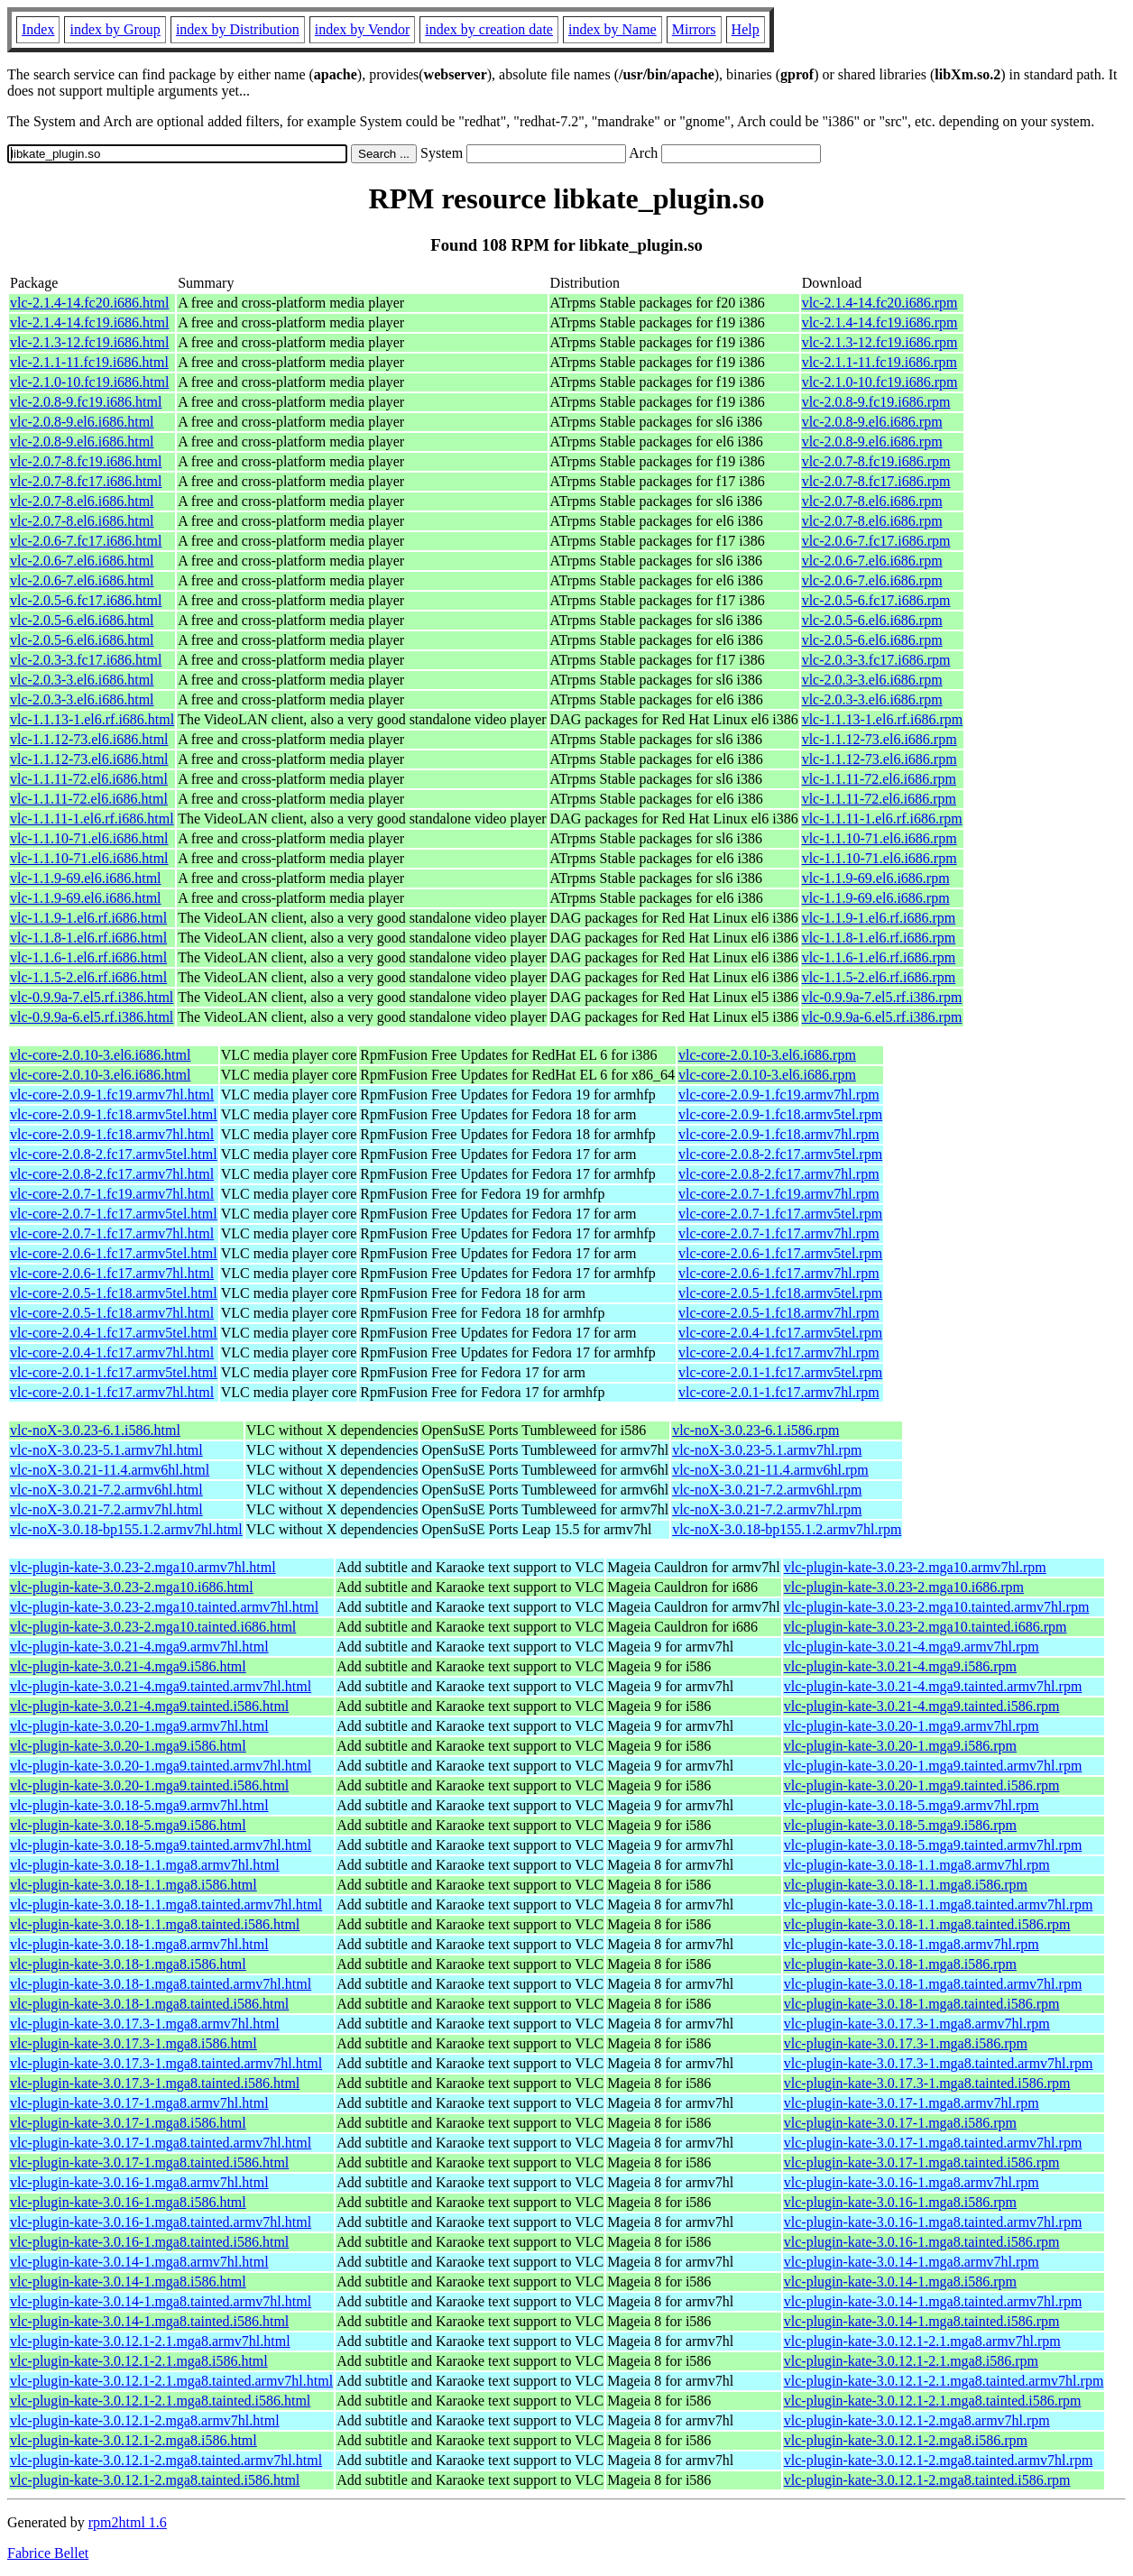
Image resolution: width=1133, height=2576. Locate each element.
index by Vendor (362, 29)
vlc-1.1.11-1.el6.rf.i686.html (92, 818)
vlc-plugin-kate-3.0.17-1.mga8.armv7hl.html (139, 2103)
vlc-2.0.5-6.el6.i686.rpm (872, 620)
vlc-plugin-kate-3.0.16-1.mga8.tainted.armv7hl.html (160, 2222)
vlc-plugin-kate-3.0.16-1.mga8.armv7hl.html (139, 2182)
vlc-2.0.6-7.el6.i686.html (82, 560)
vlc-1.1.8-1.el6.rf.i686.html (88, 937)
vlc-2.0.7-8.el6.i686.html (82, 501)
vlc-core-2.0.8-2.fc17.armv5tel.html (113, 1154)
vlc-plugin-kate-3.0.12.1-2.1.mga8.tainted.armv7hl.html (171, 2380)
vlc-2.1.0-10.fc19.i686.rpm (880, 382)
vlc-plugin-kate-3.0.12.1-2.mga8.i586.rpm (905, 2440)
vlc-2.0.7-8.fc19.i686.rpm (876, 461)
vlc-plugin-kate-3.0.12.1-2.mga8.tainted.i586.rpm (927, 2480)
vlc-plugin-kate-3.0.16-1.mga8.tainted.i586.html (149, 2241)
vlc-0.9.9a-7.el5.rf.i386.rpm (882, 997)
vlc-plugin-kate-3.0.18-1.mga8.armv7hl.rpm (911, 1944)
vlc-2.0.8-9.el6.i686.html (82, 421)
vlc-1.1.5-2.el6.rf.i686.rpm (879, 977)
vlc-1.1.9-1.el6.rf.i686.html (88, 917)
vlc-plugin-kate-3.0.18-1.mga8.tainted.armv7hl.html (160, 1984)
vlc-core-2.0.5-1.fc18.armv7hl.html (112, 1312)
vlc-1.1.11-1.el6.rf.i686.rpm (882, 818)
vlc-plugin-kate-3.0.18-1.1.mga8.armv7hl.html (145, 1864)
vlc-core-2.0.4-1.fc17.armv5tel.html (113, 1332)
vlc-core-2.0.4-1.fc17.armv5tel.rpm (780, 1332)
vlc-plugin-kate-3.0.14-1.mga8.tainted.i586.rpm (922, 2321)
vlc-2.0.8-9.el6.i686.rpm (872, 421)
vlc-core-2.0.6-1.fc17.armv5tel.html (113, 1253)
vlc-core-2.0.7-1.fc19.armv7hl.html (112, 1193)
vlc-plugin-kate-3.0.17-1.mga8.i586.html (128, 2122)
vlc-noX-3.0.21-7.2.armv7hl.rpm (766, 1509)
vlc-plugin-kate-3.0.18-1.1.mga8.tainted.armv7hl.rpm (938, 1904)
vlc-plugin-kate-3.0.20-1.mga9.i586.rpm (900, 1745)
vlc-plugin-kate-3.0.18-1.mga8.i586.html (128, 1964)
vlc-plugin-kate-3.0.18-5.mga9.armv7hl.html (139, 1805)
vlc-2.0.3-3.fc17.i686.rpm (876, 659)
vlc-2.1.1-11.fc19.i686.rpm (879, 362)
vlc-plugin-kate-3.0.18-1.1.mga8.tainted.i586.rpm (927, 1924)
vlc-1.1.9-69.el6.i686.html (85, 878)
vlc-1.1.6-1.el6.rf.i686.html (88, 957)
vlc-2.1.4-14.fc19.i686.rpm (880, 322)
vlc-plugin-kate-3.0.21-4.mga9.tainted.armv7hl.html (160, 1686)
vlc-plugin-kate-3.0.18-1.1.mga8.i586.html (133, 1884)
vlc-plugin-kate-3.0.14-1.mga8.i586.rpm (900, 2281)
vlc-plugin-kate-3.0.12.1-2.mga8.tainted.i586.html (154, 2480)
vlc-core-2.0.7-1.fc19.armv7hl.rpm (779, 1193)
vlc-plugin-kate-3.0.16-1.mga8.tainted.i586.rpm (922, 2241)
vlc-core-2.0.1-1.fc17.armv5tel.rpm (780, 1372)
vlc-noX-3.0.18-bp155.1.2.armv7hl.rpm (786, 1529)
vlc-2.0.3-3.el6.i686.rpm (872, 679)
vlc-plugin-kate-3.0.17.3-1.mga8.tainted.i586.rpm (927, 2083)
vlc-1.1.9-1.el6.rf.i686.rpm (879, 917)
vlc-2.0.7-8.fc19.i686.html (85, 461)
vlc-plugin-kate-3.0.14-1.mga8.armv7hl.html (139, 2261)
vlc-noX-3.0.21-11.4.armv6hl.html (109, 1469)
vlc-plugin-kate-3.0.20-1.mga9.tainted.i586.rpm (922, 1785)
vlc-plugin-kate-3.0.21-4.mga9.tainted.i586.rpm (922, 1706)
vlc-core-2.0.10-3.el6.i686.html (100, 1055)
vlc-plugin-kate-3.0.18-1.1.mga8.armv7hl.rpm (917, 1864)
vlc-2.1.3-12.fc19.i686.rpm (880, 342)
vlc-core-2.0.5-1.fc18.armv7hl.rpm (779, 1312)
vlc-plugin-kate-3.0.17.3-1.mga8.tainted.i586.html (154, 2083)
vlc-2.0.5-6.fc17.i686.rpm (876, 600)
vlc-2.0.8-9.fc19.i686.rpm (876, 401)
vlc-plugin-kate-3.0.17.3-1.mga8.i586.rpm (905, 2043)
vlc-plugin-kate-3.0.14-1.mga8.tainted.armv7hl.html (160, 2301)
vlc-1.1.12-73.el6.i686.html (89, 739)
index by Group (114, 29)
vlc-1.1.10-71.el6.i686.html (89, 838)
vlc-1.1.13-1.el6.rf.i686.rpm (882, 719)
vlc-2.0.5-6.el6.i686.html (82, 620)
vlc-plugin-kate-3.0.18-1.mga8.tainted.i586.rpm (922, 2003)
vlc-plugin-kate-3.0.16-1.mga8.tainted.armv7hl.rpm (933, 2222)
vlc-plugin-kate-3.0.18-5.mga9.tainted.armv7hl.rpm (933, 1845)
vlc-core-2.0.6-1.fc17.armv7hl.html (112, 1273)
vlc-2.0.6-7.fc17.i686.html (85, 540)
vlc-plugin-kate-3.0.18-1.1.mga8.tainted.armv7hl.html (166, 1904)
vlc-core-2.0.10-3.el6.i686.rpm (767, 1055)
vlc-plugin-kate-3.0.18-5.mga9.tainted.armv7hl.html (160, 1845)
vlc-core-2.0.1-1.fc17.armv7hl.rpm (779, 1392)
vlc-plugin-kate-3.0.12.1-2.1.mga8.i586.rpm (911, 2361)
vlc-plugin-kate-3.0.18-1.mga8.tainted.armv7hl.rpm (933, 1984)
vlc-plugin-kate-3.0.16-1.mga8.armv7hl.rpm (911, 2182)
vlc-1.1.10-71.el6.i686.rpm (879, 838)
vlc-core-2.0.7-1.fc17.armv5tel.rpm (780, 1213)
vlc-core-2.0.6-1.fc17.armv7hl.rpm (779, 1273)
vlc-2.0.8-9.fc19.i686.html (85, 401)
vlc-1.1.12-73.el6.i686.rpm (879, 739)
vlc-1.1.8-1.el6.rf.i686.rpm (879, 937)
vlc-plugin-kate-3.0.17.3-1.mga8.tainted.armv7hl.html (166, 2063)
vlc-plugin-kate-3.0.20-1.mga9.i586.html (128, 1745)
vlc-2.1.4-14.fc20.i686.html (89, 302)
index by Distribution (237, 29)
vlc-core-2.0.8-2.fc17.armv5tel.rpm (780, 1154)
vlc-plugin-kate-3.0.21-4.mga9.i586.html (128, 1666)
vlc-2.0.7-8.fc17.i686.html (85, 481)
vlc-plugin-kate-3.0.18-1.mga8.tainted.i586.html (149, 2003)
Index (38, 29)
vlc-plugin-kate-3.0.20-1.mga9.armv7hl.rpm (911, 1726)
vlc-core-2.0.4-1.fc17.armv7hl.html (112, 1352)
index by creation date (489, 29)
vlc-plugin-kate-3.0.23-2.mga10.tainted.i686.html (153, 1626)
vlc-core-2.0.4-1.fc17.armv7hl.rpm (779, 1352)
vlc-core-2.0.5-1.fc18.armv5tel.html (113, 1293)
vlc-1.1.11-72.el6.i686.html (89, 779)
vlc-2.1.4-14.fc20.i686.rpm (880, 302)
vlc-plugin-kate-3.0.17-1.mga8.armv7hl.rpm (911, 2103)
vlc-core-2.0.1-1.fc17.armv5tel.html (113, 1372)
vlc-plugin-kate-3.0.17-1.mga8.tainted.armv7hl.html (160, 2142)
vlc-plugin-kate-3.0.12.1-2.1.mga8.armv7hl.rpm (922, 2341)
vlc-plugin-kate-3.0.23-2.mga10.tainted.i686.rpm (925, 1626)
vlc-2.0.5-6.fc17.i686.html (85, 600)
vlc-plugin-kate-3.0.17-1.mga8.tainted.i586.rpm (922, 2162)
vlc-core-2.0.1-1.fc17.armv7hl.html (112, 1392)
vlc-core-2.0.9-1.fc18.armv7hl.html (112, 1134)
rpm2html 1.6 (127, 2522)
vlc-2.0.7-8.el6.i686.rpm (872, 501)
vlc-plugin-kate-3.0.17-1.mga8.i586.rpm (900, 2122)
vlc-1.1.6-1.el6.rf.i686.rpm (879, 957)
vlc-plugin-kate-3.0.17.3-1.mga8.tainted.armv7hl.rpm (938, 2063)
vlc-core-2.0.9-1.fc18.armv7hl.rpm (779, 1134)
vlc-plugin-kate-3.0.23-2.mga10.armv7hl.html (143, 1567)
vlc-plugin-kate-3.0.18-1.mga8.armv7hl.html (139, 1944)
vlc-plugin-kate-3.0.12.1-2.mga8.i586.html (133, 2440)
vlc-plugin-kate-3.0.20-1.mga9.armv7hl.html (139, 1726)
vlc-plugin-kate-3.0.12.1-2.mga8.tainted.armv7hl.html (166, 2460)
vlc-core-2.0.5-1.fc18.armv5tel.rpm (780, 1293)
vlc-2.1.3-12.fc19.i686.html (89, 342)
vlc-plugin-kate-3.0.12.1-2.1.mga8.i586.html (139, 2361)
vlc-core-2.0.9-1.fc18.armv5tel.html (113, 1114)
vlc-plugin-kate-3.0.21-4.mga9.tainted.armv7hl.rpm (933, 1686)
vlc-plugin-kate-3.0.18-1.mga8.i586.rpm (900, 1964)
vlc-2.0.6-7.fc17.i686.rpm (876, 540)
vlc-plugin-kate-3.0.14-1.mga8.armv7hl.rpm (911, 2261)
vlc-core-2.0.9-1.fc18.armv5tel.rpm (780, 1114)
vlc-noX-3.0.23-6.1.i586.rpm (755, 1430)
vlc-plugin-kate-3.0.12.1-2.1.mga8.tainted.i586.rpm (933, 2400)
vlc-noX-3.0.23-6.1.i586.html (95, 1430)
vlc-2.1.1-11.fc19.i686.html (89, 362)
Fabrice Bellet (47, 2553)
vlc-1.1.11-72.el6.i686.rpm (879, 779)
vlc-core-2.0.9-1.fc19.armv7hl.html (112, 1094)
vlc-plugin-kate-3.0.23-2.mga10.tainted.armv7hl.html (164, 1607)
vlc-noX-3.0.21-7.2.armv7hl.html (106, 1509)
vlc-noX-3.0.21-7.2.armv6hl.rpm (766, 1489)
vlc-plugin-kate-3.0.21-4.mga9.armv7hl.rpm (911, 1646)
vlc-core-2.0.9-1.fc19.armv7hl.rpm (779, 1094)
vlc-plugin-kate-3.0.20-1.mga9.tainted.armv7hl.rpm (933, 1765)
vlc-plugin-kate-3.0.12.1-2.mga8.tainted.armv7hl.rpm (938, 2460)
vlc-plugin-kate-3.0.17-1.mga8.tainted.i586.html (149, 2162)
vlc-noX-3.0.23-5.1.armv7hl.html (106, 1450)
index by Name (612, 29)
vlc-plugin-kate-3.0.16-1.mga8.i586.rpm (900, 2202)
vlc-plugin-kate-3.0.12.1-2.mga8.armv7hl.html (145, 2420)
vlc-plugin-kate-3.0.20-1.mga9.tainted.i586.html (149, 1785)
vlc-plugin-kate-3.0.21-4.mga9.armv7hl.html (139, 1646)
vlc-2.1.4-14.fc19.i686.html (89, 322)
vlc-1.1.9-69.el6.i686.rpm (876, 878)
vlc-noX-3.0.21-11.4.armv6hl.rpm (770, 1469)
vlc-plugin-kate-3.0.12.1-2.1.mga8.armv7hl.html (150, 2341)
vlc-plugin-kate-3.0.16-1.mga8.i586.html (128, 2202)
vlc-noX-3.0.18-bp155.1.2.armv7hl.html (126, 1529)
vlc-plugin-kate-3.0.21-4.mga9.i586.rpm (900, 1666)
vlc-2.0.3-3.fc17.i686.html (85, 659)
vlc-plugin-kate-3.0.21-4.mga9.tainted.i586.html (149, 1706)
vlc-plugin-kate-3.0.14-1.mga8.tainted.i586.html (149, 2321)
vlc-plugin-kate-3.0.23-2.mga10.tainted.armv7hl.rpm (937, 1607)
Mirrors (694, 29)
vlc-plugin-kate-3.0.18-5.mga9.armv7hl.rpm (911, 1805)
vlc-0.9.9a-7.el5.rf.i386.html (91, 997)
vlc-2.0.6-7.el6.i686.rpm (872, 560)
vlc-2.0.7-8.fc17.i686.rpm (876, 481)
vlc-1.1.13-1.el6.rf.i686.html (92, 719)
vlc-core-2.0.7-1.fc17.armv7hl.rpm (779, 1233)
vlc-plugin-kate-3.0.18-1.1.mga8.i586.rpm (905, 1884)
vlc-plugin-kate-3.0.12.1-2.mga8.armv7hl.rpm (917, 2420)
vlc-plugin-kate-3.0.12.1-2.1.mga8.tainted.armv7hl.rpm (944, 2380)
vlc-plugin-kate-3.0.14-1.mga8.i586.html (128, 2281)
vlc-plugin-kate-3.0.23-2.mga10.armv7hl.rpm (915, 1567)
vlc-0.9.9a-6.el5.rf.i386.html (91, 1017)
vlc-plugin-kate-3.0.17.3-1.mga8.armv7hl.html (145, 2023)
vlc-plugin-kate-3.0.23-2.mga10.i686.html (131, 1587)
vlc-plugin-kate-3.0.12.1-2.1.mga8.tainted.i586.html (160, 2400)
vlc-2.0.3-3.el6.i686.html (82, 679)
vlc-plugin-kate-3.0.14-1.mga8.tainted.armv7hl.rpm (933, 2301)
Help (746, 29)
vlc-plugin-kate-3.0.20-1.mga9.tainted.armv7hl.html (160, 1765)
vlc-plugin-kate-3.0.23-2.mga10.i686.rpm (904, 1587)
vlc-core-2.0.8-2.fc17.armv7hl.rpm (779, 1174)
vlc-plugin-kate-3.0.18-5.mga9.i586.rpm (900, 1825)
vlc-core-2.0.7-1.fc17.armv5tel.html (113, 1213)
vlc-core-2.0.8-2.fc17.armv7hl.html (112, 1174)
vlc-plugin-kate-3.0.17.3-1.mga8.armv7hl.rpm (917, 2023)
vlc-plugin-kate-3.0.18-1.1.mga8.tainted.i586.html (154, 1924)
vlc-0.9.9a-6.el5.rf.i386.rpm (882, 1017)
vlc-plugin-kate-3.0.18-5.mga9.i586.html (128, 1825)
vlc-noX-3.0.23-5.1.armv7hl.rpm (766, 1450)
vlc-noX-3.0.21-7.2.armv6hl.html (106, 1489)
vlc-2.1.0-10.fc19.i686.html (89, 382)
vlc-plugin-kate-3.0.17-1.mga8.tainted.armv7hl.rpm (933, 2142)
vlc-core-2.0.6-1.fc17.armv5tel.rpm (780, 1253)
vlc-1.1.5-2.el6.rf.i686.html (88, 977)
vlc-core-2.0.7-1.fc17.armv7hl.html (112, 1233)
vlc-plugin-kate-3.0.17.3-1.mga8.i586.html (133, 2043)
